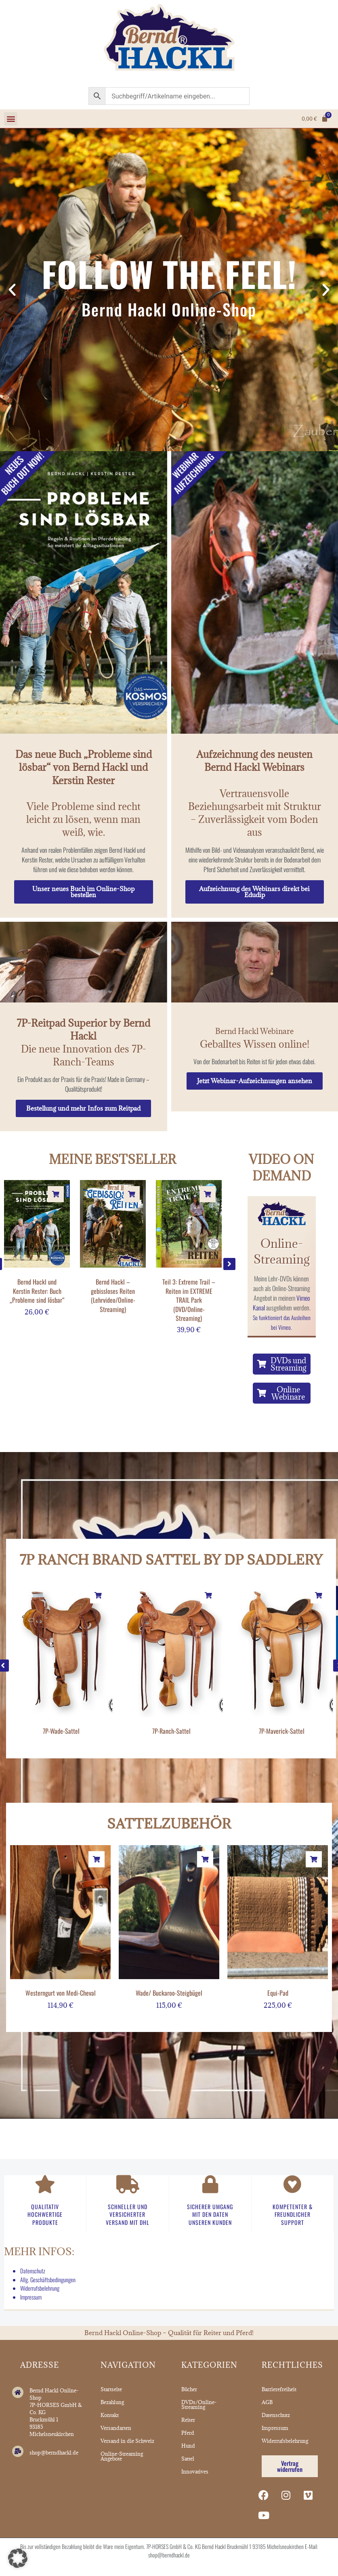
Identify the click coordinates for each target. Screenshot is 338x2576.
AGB (267, 2402)
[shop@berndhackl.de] (17, 2451)
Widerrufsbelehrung (39, 2288)
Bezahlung (112, 2402)
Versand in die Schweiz (127, 2441)
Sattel (187, 2458)
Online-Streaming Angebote (122, 2456)
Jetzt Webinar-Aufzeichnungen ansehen (254, 1081)
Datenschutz (32, 2270)
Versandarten (116, 2428)
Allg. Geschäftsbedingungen (48, 2279)
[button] (10, 119)
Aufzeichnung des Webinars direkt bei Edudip (254, 892)
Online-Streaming (282, 1251)
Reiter (188, 2420)
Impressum (31, 2297)
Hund (188, 2445)
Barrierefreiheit (279, 2389)
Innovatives (194, 2471)
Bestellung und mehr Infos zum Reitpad (83, 1108)
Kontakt (110, 2415)
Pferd (187, 2433)
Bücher (189, 2389)
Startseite (111, 2389)
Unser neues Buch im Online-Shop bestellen (83, 892)
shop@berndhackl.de (53, 2452)
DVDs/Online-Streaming (198, 2404)
